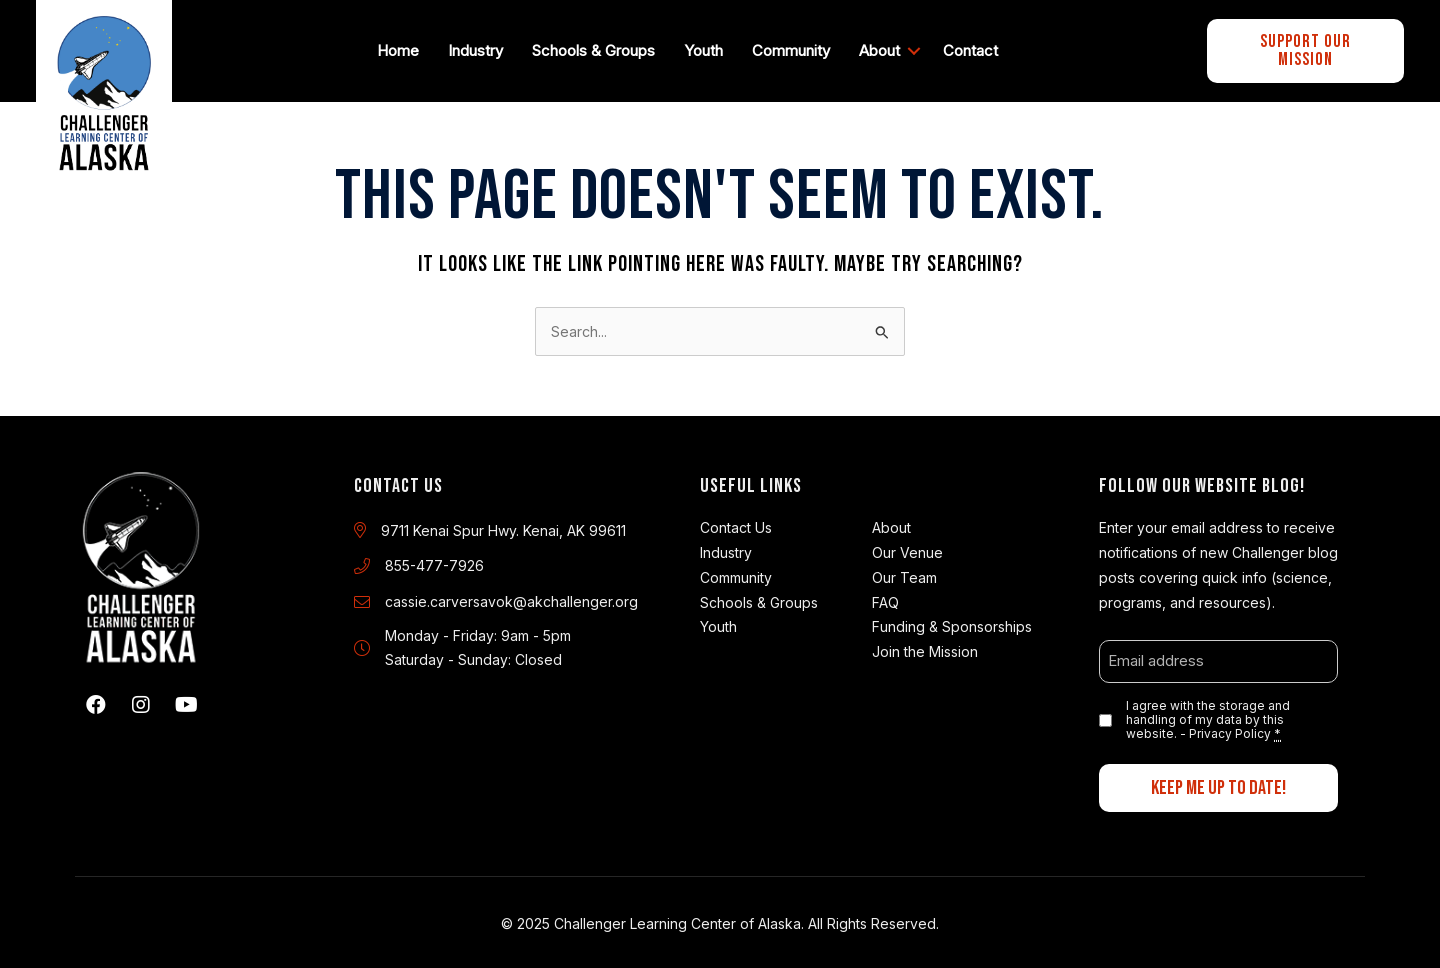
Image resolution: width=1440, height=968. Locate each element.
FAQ (885, 597)
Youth (707, 47)
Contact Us (736, 522)
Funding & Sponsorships (952, 621)
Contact (974, 47)
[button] (96, 700)
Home (402, 47)
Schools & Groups (597, 47)
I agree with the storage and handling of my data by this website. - (1208, 715)
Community (795, 47)
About (883, 47)
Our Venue (907, 547)
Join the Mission (925, 646)
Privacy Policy (1230, 729)
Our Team (904, 572)
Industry (479, 47)
